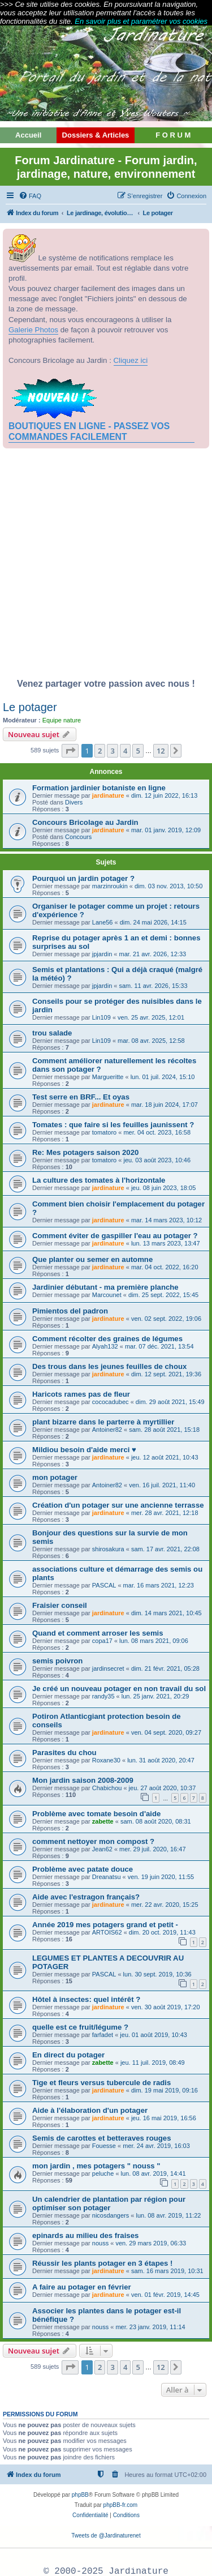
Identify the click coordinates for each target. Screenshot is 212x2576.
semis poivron (57, 1661)
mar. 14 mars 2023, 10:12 (166, 1220)
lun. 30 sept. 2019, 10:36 (157, 1974)
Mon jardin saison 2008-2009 (82, 1780)
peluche (103, 2173)
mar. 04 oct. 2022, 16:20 (164, 1267)
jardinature (108, 795)
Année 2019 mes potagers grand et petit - (105, 1924)
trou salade (52, 1033)
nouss (100, 2243)
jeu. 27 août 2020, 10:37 (162, 1788)
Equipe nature (61, 720)
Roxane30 (106, 1760)
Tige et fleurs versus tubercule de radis (101, 2082)
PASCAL (104, 1585)
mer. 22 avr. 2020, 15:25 (164, 1904)
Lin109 (101, 1017)
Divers (74, 802)
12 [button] (161, 751)
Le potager (30, 707)
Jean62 (102, 1849)
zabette (103, 1821)
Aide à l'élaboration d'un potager (90, 2110)
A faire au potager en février (81, 2287)
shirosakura (108, 1549)
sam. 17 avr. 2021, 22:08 (165, 1549)
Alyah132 (105, 1346)
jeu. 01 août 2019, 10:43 (153, 2034)
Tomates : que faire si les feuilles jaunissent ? (113, 1124)
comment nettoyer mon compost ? (93, 1841)
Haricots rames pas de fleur (81, 1394)
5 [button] (138, 751)
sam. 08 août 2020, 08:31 (155, 1821)
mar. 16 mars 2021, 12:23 (158, 1585)
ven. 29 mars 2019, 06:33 (150, 2243)
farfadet (102, 2034)
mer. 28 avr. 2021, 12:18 (164, 1512)
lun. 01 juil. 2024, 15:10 (163, 1076)
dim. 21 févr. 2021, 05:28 (165, 1668)
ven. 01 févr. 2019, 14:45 (165, 2294)
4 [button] (125, 751)
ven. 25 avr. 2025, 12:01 (151, 1017)
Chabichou (107, 1788)
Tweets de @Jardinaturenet (105, 2535)
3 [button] (112, 751)
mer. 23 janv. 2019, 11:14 (150, 2326)
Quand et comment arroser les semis (97, 1633)
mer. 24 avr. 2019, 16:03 (156, 2145)
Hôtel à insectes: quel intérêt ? (86, 1999)
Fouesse (104, 2145)
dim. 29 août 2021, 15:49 (170, 1401)
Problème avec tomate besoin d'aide (96, 1813)
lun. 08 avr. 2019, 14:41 (153, 2173)
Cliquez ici (131, 360)
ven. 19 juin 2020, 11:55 (161, 1876)
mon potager (54, 1477)
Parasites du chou (64, 1752)
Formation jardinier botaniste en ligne (99, 788)
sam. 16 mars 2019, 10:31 (167, 2270)
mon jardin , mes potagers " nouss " (96, 2166)
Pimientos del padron (70, 1311)
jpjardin (102, 954)
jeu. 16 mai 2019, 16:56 (163, 2118)
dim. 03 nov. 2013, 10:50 (168, 886)
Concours (78, 836)
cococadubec (110, 1401)
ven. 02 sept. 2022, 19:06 (166, 1318)
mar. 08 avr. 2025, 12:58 (151, 1040)
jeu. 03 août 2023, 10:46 (157, 1160)
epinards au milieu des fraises (85, 2235)
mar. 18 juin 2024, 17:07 (164, 1104)
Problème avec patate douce (82, 1869)
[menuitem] (30, 196)
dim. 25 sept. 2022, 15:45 (163, 1294)
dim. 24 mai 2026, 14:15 (153, 922)
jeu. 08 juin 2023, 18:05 (163, 1187)
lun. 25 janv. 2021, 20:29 (155, 1696)
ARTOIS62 (107, 1932)
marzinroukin (110, 886)
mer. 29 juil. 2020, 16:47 (152, 1849)
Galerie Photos (33, 330)
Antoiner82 (107, 1429)
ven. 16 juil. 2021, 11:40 (162, 1485)
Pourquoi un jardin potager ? (83, 878)
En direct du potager (68, 2055)
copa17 (102, 1640)
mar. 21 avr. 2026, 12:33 (152, 954)
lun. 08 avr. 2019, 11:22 (168, 2215)
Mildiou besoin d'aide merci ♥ (84, 1449)
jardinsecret (108, 1668)
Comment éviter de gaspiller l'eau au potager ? (115, 1235)
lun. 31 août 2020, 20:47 (160, 1760)
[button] (70, 751)
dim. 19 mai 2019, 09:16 (164, 2090)
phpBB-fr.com (120, 2505)
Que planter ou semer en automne (92, 1259)
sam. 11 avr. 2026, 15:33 (153, 985)
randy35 (103, 1696)
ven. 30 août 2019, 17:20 (165, 2007)
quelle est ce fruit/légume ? (80, 2027)
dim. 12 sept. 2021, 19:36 (166, 1374)
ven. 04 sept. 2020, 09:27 (166, 1732)
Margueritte (108, 1076)
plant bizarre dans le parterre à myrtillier (103, 1422)
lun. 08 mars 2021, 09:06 (153, 1640)
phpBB (80, 2495)
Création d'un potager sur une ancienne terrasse (118, 1505)
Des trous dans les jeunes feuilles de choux (109, 1366)
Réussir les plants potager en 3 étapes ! (102, 2263)
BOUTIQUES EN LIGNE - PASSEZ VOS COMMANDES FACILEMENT (89, 431)
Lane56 (102, 922)
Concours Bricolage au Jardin (85, 822)
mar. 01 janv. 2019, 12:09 (166, 830)
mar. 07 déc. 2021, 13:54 (159, 1346)
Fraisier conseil (59, 1605)
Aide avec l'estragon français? (86, 1897)
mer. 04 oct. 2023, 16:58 (157, 1132)
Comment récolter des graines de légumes (107, 1338)
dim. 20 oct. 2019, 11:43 (162, 1932)
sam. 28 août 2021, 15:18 (164, 1429)
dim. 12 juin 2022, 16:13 (164, 795)
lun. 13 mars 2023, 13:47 (165, 1243)
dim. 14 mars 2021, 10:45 (166, 1613)
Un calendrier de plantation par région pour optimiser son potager (108, 2203)
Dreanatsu (106, 1876)
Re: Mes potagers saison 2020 (85, 1152)
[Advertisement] (106, 566)
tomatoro (104, 1132)
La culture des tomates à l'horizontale (98, 1180)
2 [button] (100, 751)
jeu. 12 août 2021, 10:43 (164, 1457)
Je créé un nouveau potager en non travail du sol (119, 1688)
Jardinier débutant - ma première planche (105, 1287)
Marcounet (107, 1294)
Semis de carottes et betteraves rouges (101, 2138)
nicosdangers (110, 2215)
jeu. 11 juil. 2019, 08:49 (152, 2062)
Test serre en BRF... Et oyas (80, 1097)
